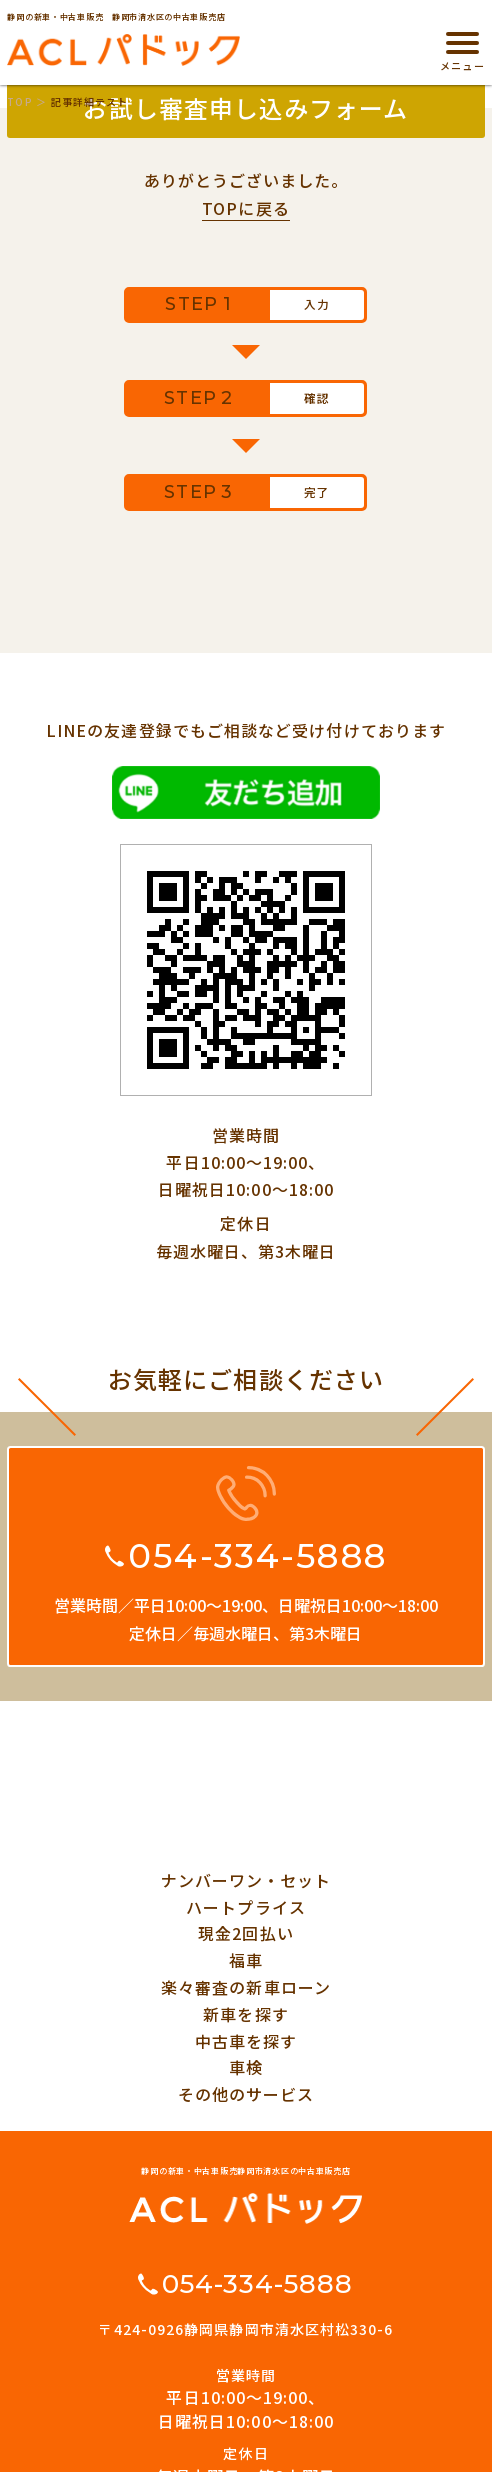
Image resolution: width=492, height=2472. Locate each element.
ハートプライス (246, 1907)
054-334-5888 (257, 1556)
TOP (19, 102)
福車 (246, 1960)
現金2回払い (245, 1933)
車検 (246, 2067)
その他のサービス (246, 2094)
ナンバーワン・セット (246, 1880)
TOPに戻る (245, 208)
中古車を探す (246, 2041)
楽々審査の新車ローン (246, 1987)
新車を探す (245, 2014)
